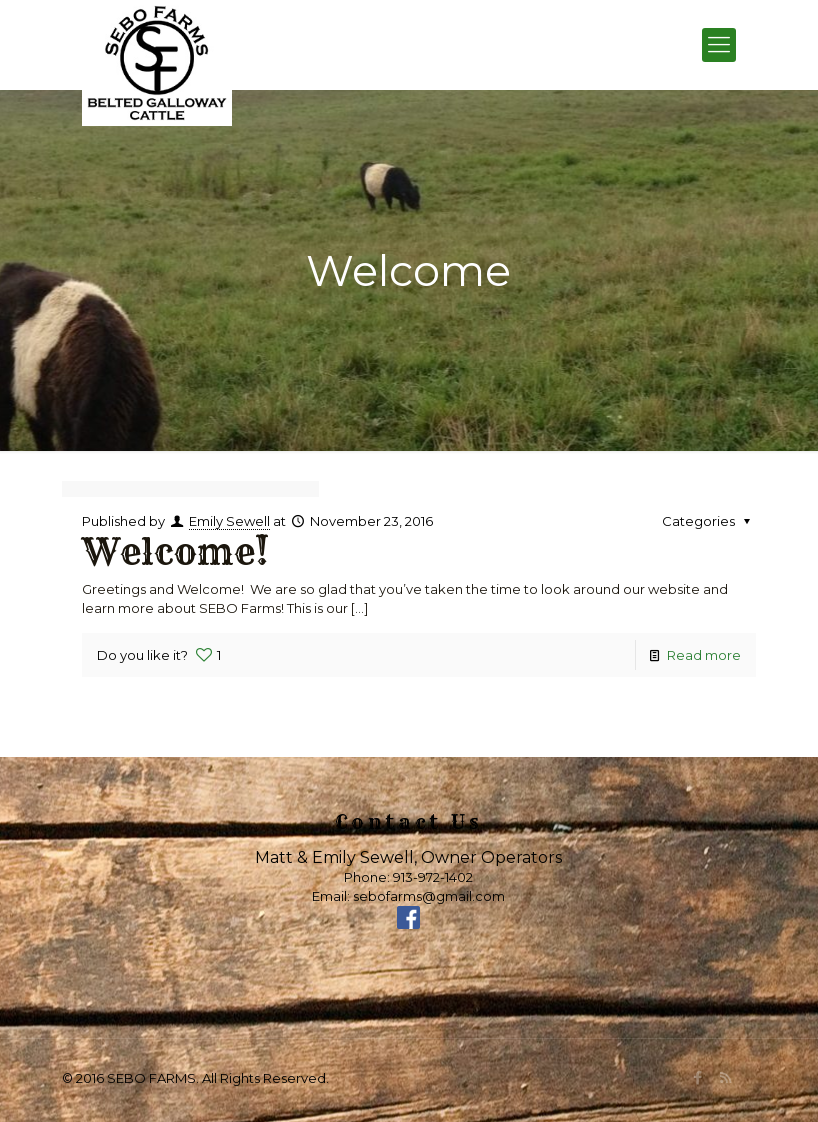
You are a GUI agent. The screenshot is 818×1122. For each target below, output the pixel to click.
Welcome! (175, 551)
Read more (704, 655)
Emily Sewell (229, 521)
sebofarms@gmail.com (429, 896)
